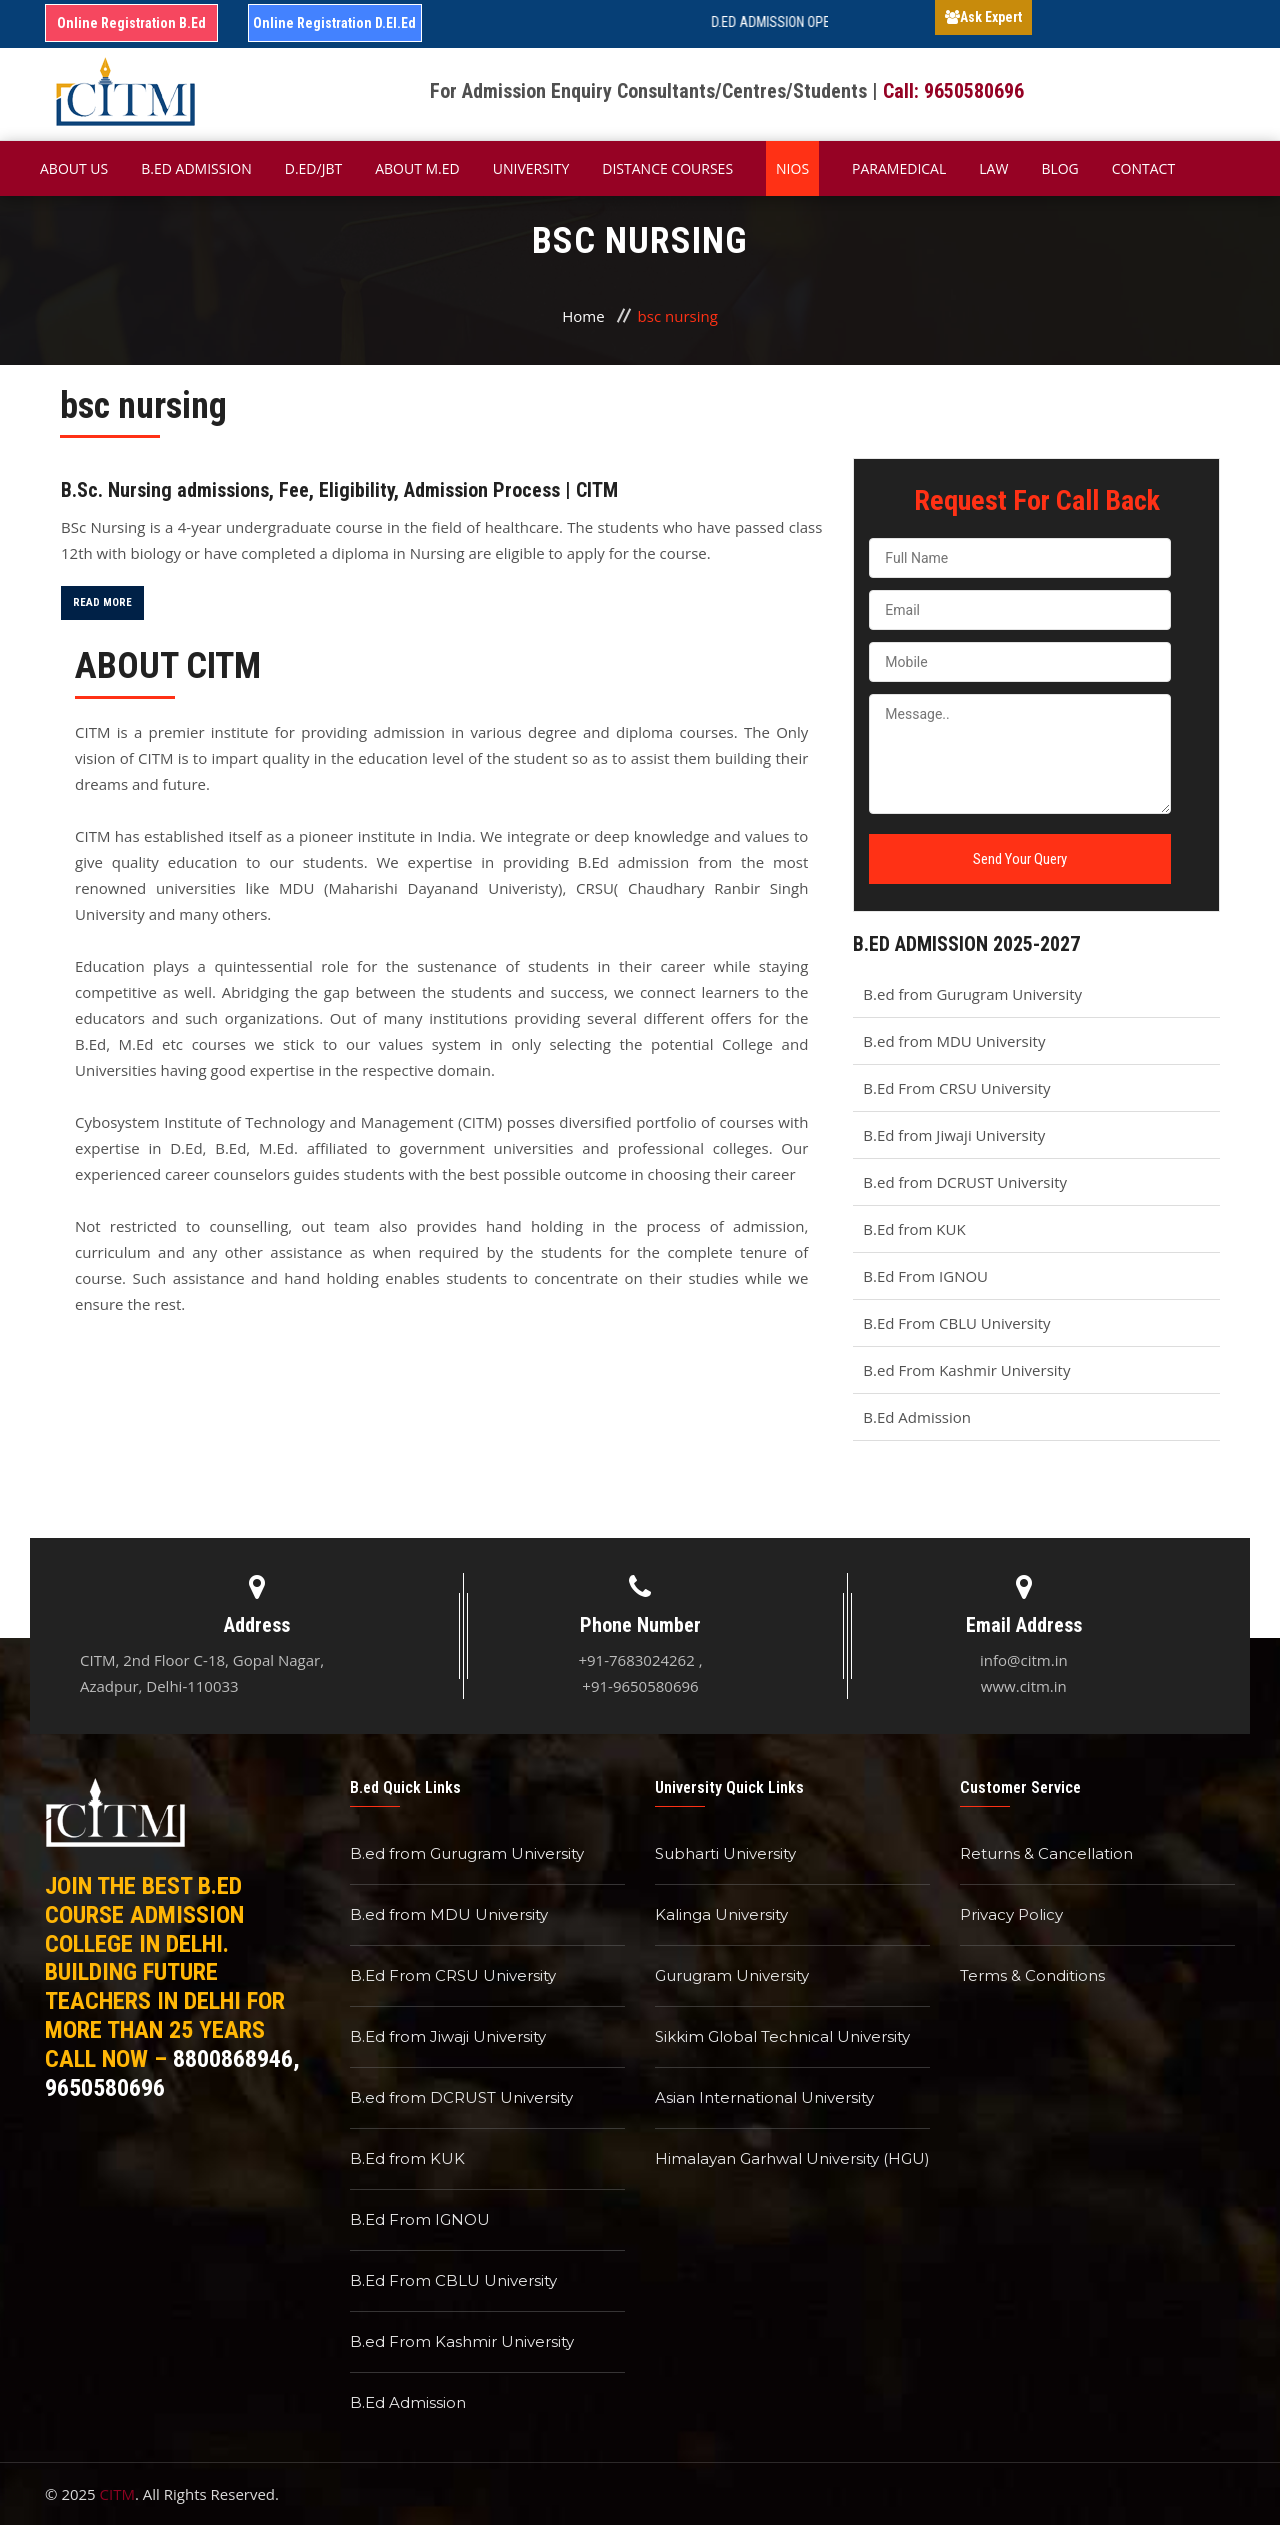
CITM (117, 2494)
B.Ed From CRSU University (956, 1088)
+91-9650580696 (640, 1686)
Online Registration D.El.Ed (334, 23)
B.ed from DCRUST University (965, 1182)
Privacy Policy (1011, 1914)
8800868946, (236, 2059)
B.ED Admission (196, 168)
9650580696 (105, 2088)
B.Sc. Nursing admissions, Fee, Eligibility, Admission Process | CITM (339, 490)
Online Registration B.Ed (131, 23)
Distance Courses (667, 168)
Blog (1059, 168)
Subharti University (725, 1853)
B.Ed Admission (917, 1417)
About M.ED (417, 168)
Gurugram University (732, 1975)
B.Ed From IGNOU (925, 1276)
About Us (74, 168)
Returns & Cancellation (1046, 1853)
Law (993, 168)
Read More (102, 602)
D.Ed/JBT (313, 168)
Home (583, 316)
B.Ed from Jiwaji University (954, 1135)
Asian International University (764, 2097)
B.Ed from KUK (914, 1229)
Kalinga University (721, 1914)
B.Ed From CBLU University (956, 1323)
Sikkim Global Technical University (782, 2036)
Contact (1143, 168)
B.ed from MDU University (954, 1041)
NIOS (792, 168)
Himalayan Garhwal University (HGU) (792, 2158)
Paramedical (899, 168)
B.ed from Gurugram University (972, 994)
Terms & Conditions (1032, 1975)
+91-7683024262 (636, 1660)
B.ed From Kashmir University (966, 1370)
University (531, 168)
